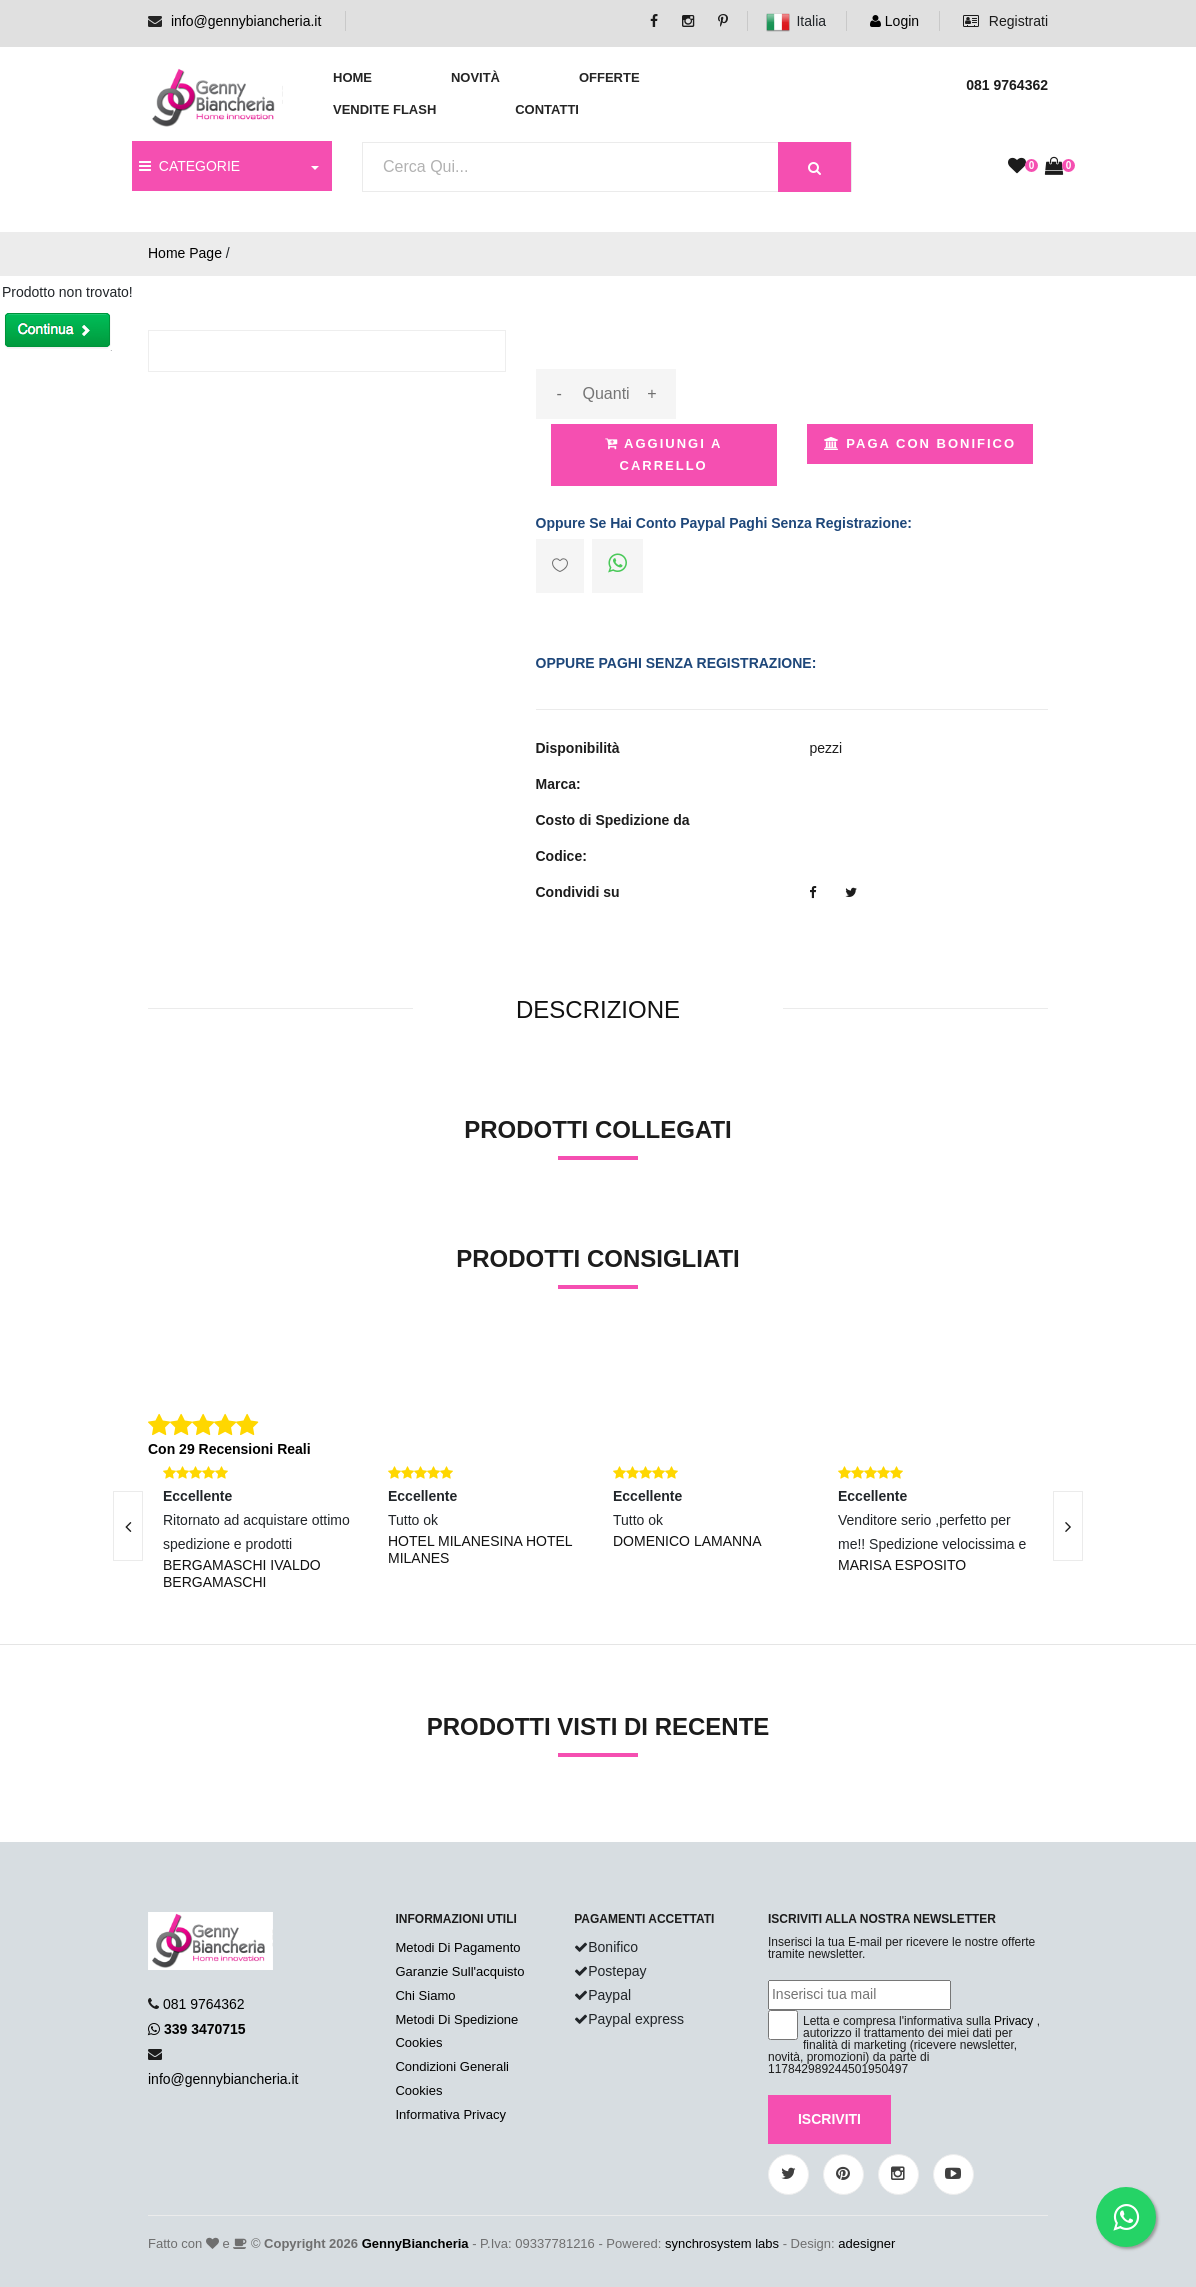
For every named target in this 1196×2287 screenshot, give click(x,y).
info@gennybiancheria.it (246, 21)
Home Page (185, 253)
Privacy (1013, 2021)
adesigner (866, 2243)
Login (894, 21)
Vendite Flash (384, 109)
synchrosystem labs (722, 2243)
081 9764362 (204, 2004)
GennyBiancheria (415, 2243)
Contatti (547, 109)
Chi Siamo (425, 1995)
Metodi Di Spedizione (456, 2019)
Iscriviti (829, 2119)
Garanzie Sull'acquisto (459, 1971)
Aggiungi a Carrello (663, 454)
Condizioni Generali (451, 2066)
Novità (475, 77)
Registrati (1005, 21)
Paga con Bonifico (920, 443)
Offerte (609, 77)
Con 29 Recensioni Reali (229, 1449)
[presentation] (128, 1526)
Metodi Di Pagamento (457, 1947)
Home (352, 77)
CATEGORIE (189, 166)
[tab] (598, 1010)
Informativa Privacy (450, 2114)
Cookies (418, 2042)
